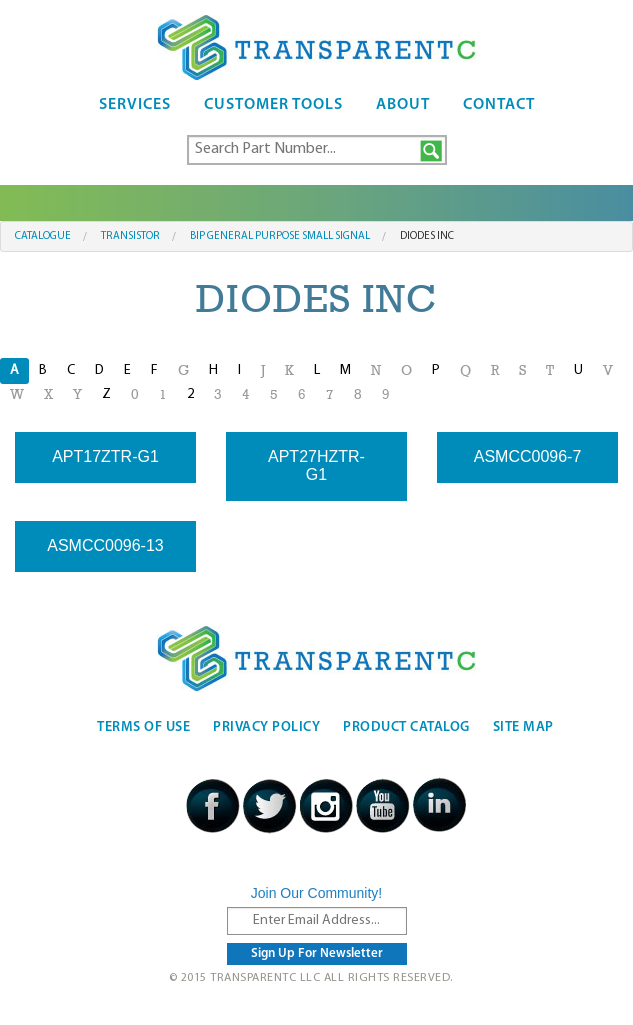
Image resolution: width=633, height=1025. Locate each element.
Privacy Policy (266, 727)
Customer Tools (273, 105)
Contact (499, 105)
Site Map (523, 727)
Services (135, 105)
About (403, 105)
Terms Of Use (143, 727)
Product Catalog (406, 727)
